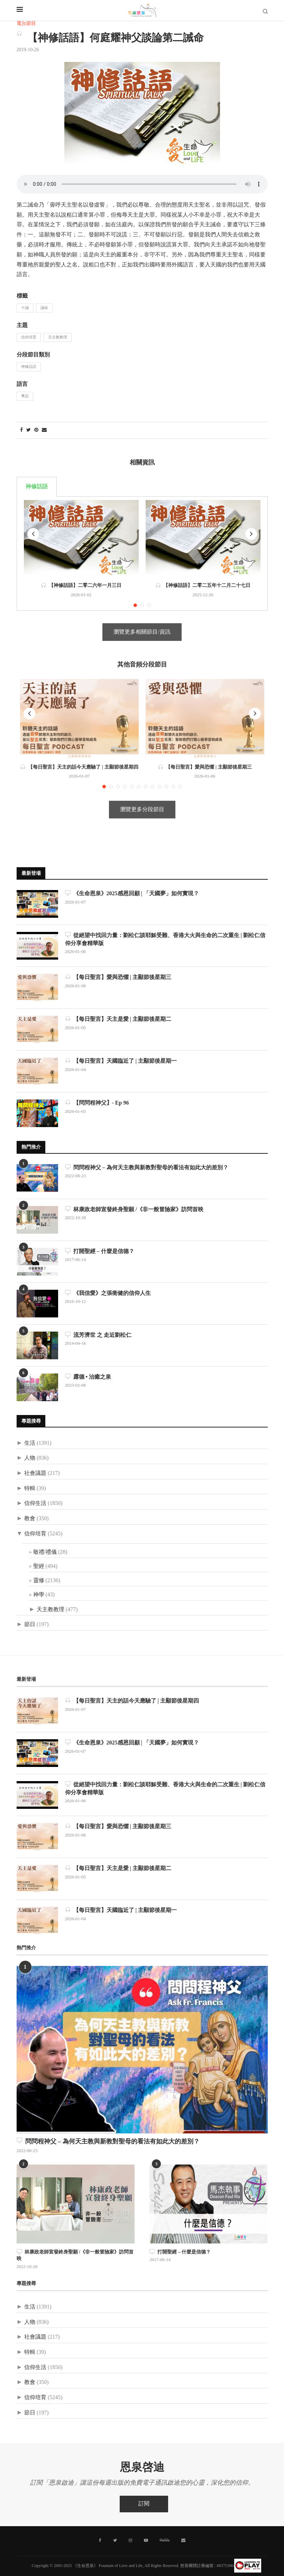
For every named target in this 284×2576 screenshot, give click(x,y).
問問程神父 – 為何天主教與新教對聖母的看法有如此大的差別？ (146, 1167)
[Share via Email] (44, 430)
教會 (29, 1519)
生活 (29, 1443)
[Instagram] (130, 2540)
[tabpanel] (142, 553)
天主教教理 (57, 337)
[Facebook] (100, 2540)
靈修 (38, 1581)
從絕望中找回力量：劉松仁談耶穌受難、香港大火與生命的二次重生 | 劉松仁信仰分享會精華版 (165, 939)
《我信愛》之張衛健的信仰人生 (108, 1293)
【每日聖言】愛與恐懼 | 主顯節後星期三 (204, 767)
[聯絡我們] (183, 2540)
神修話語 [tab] (37, 487)
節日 (29, 1624)
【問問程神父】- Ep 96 (97, 1102)
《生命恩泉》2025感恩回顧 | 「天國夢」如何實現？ (132, 893)
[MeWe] (165, 2541)
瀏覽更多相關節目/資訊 (141, 632)
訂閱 (143, 2504)
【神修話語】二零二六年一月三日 (81, 585)
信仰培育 (28, 337)
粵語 (25, 396)
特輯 (29, 1488)
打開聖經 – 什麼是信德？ (99, 1251)
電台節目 (26, 23)
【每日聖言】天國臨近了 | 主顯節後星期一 (121, 1061)
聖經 (38, 1566)
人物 (29, 1458)
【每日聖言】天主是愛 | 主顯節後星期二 (118, 1019)
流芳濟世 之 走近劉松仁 (98, 1335)
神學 (38, 1595)
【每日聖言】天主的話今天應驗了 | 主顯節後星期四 (79, 767)
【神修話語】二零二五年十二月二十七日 (202, 585)
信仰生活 (35, 1503)
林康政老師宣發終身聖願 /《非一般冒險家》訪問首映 (134, 1209)
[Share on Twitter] (28, 430)
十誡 (25, 308)
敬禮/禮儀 (45, 1552)
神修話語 (28, 367)
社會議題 (35, 1473)
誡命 (44, 308)
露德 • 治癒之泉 (88, 1376)
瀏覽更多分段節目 (142, 810)
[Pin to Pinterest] (36, 430)
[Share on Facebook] (21, 430)
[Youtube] (146, 2540)
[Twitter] (115, 2540)
